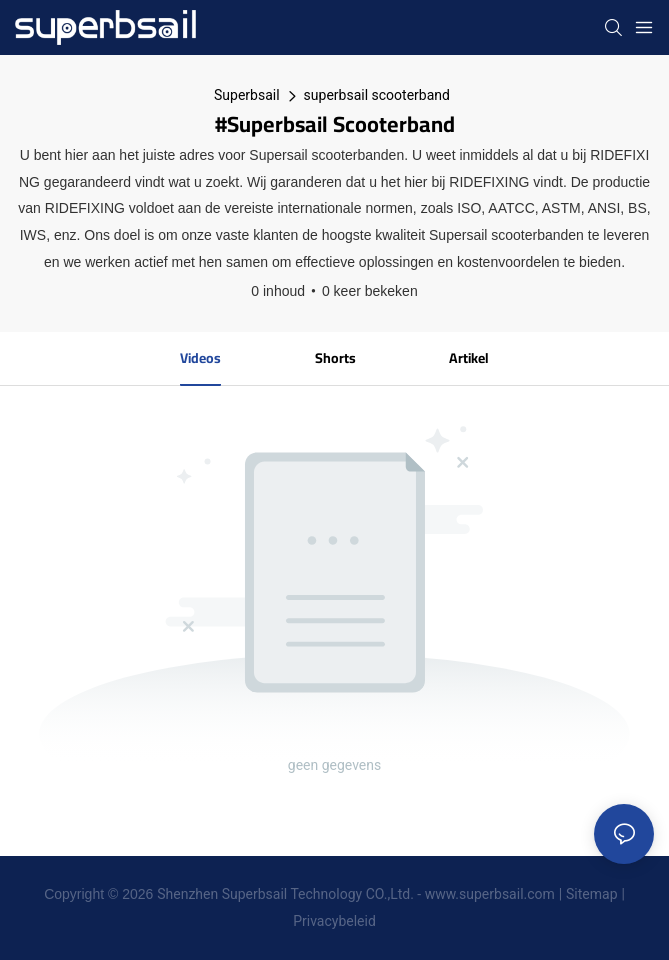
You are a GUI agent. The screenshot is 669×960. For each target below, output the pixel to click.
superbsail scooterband (377, 95)
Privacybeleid (334, 921)
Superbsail (247, 95)
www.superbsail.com (490, 894)
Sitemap (591, 894)
